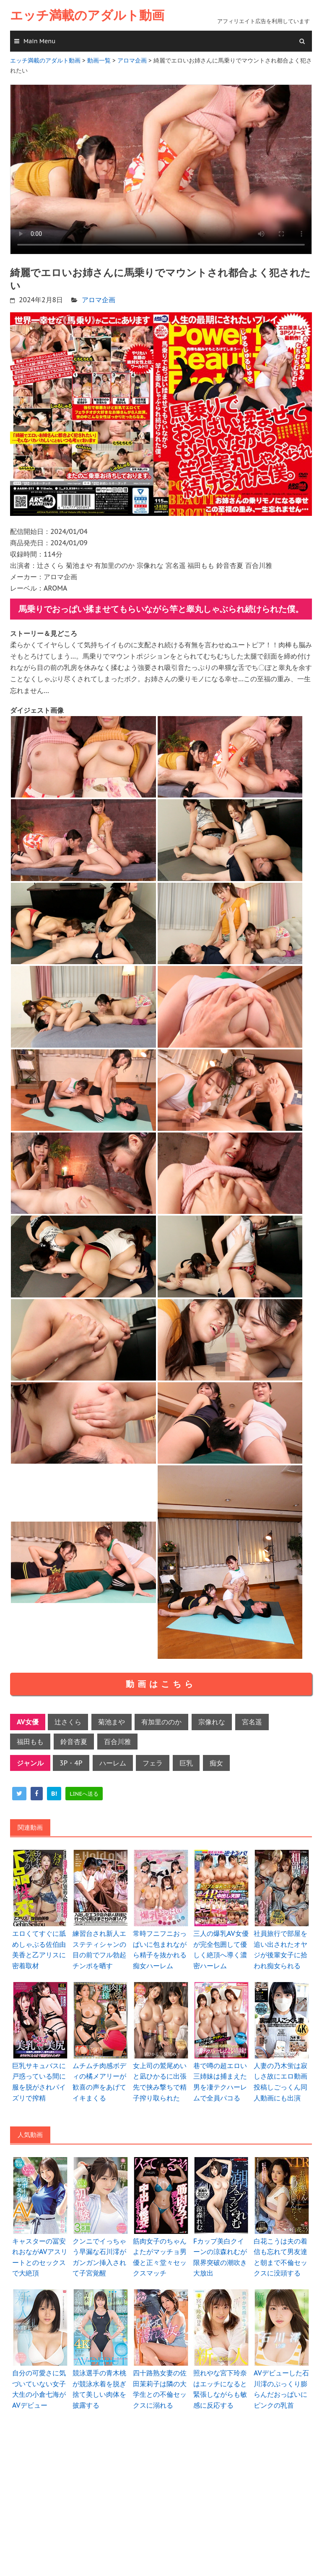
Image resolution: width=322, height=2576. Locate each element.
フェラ (153, 1763)
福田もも (30, 1741)
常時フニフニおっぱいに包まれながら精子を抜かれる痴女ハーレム (160, 1949)
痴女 (216, 1763)
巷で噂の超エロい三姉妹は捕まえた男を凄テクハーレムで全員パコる (220, 2081)
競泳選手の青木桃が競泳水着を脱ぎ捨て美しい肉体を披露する (99, 2389)
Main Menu (39, 41)
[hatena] (54, 1793)
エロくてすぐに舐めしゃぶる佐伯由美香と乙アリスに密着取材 (39, 1949)
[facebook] (37, 1793)
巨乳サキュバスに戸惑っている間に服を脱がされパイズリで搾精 (39, 2081)
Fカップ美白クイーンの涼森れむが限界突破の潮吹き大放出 (220, 2256)
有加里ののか (161, 1722)
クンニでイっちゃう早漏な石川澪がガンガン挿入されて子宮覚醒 (99, 2256)
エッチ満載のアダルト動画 (87, 15)
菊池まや (111, 1722)
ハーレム (112, 1763)
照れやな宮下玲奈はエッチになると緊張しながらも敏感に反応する (220, 2389)
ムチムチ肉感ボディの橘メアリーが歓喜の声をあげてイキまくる (99, 2081)
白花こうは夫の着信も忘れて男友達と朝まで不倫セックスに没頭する (280, 2256)
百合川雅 (117, 1741)
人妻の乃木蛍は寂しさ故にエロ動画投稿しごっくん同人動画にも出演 (280, 2081)
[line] (84, 1793)
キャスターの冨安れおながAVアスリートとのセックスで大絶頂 (40, 2256)
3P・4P (71, 1763)
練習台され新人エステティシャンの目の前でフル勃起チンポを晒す (99, 1949)
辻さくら (68, 1722)
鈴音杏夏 (73, 1741)
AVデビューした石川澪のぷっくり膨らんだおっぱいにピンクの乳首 (281, 2389)
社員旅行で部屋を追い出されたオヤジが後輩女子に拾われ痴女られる (280, 1949)
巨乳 (186, 1763)
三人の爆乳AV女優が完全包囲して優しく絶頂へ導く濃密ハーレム (221, 1949)
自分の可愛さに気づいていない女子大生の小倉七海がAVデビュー (39, 2389)
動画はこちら (161, 1684)
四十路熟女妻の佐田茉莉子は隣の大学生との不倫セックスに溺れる (160, 2389)
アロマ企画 (98, 300)
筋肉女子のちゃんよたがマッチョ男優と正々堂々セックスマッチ (160, 2256)
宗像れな (211, 1722)
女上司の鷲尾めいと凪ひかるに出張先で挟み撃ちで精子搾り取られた (160, 2081)
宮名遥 (252, 1722)
